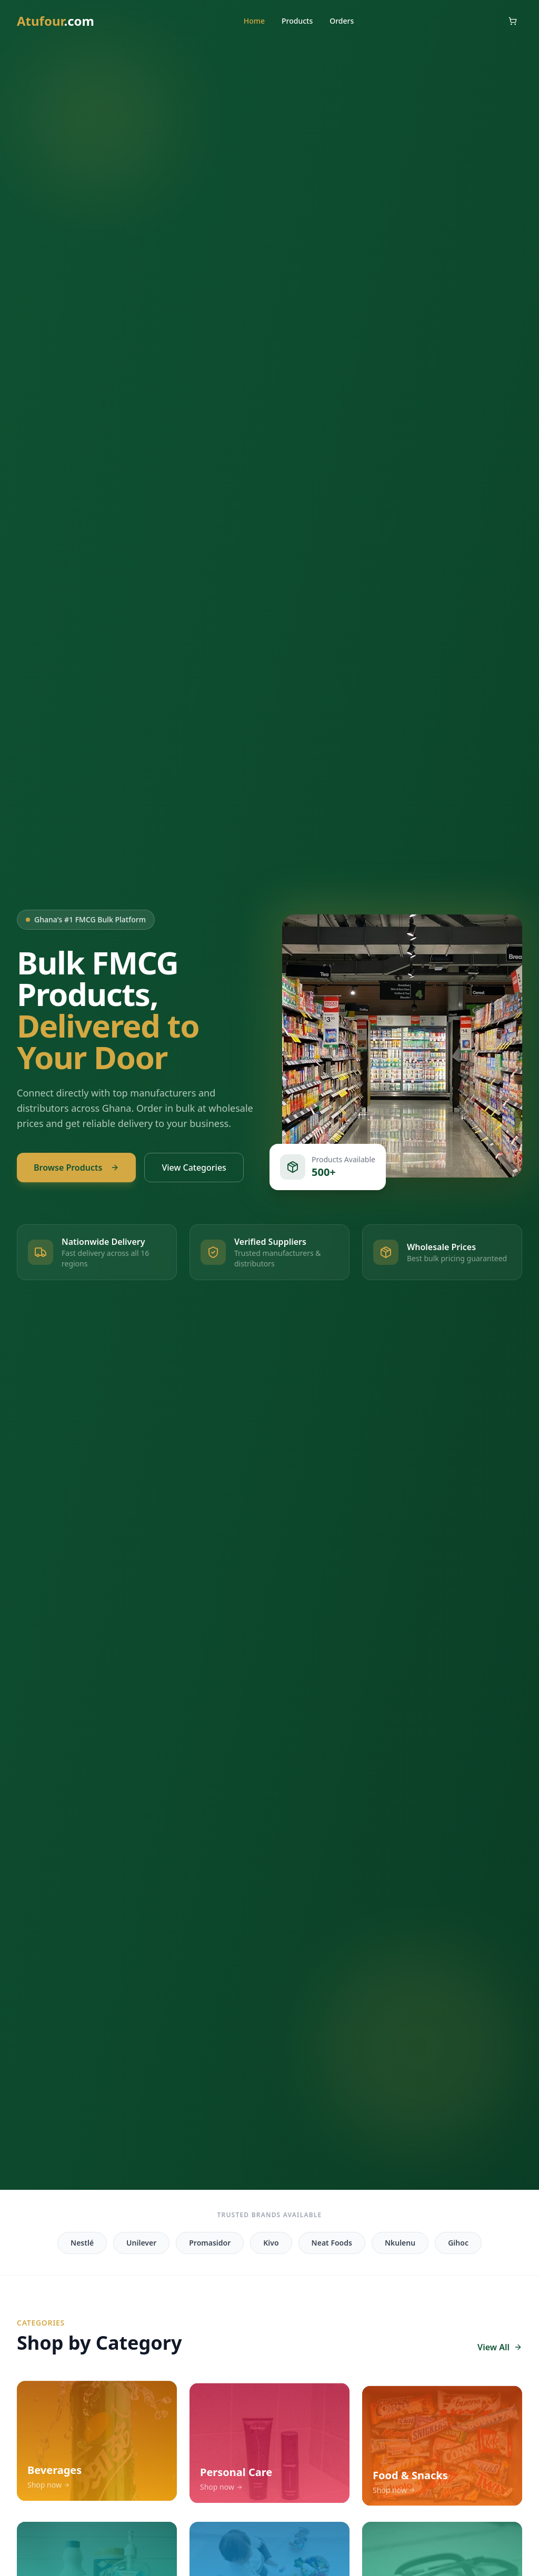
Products (297, 21)
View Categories (194, 1167)
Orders (342, 21)
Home (254, 21)
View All (499, 2347)
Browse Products (76, 1167)
